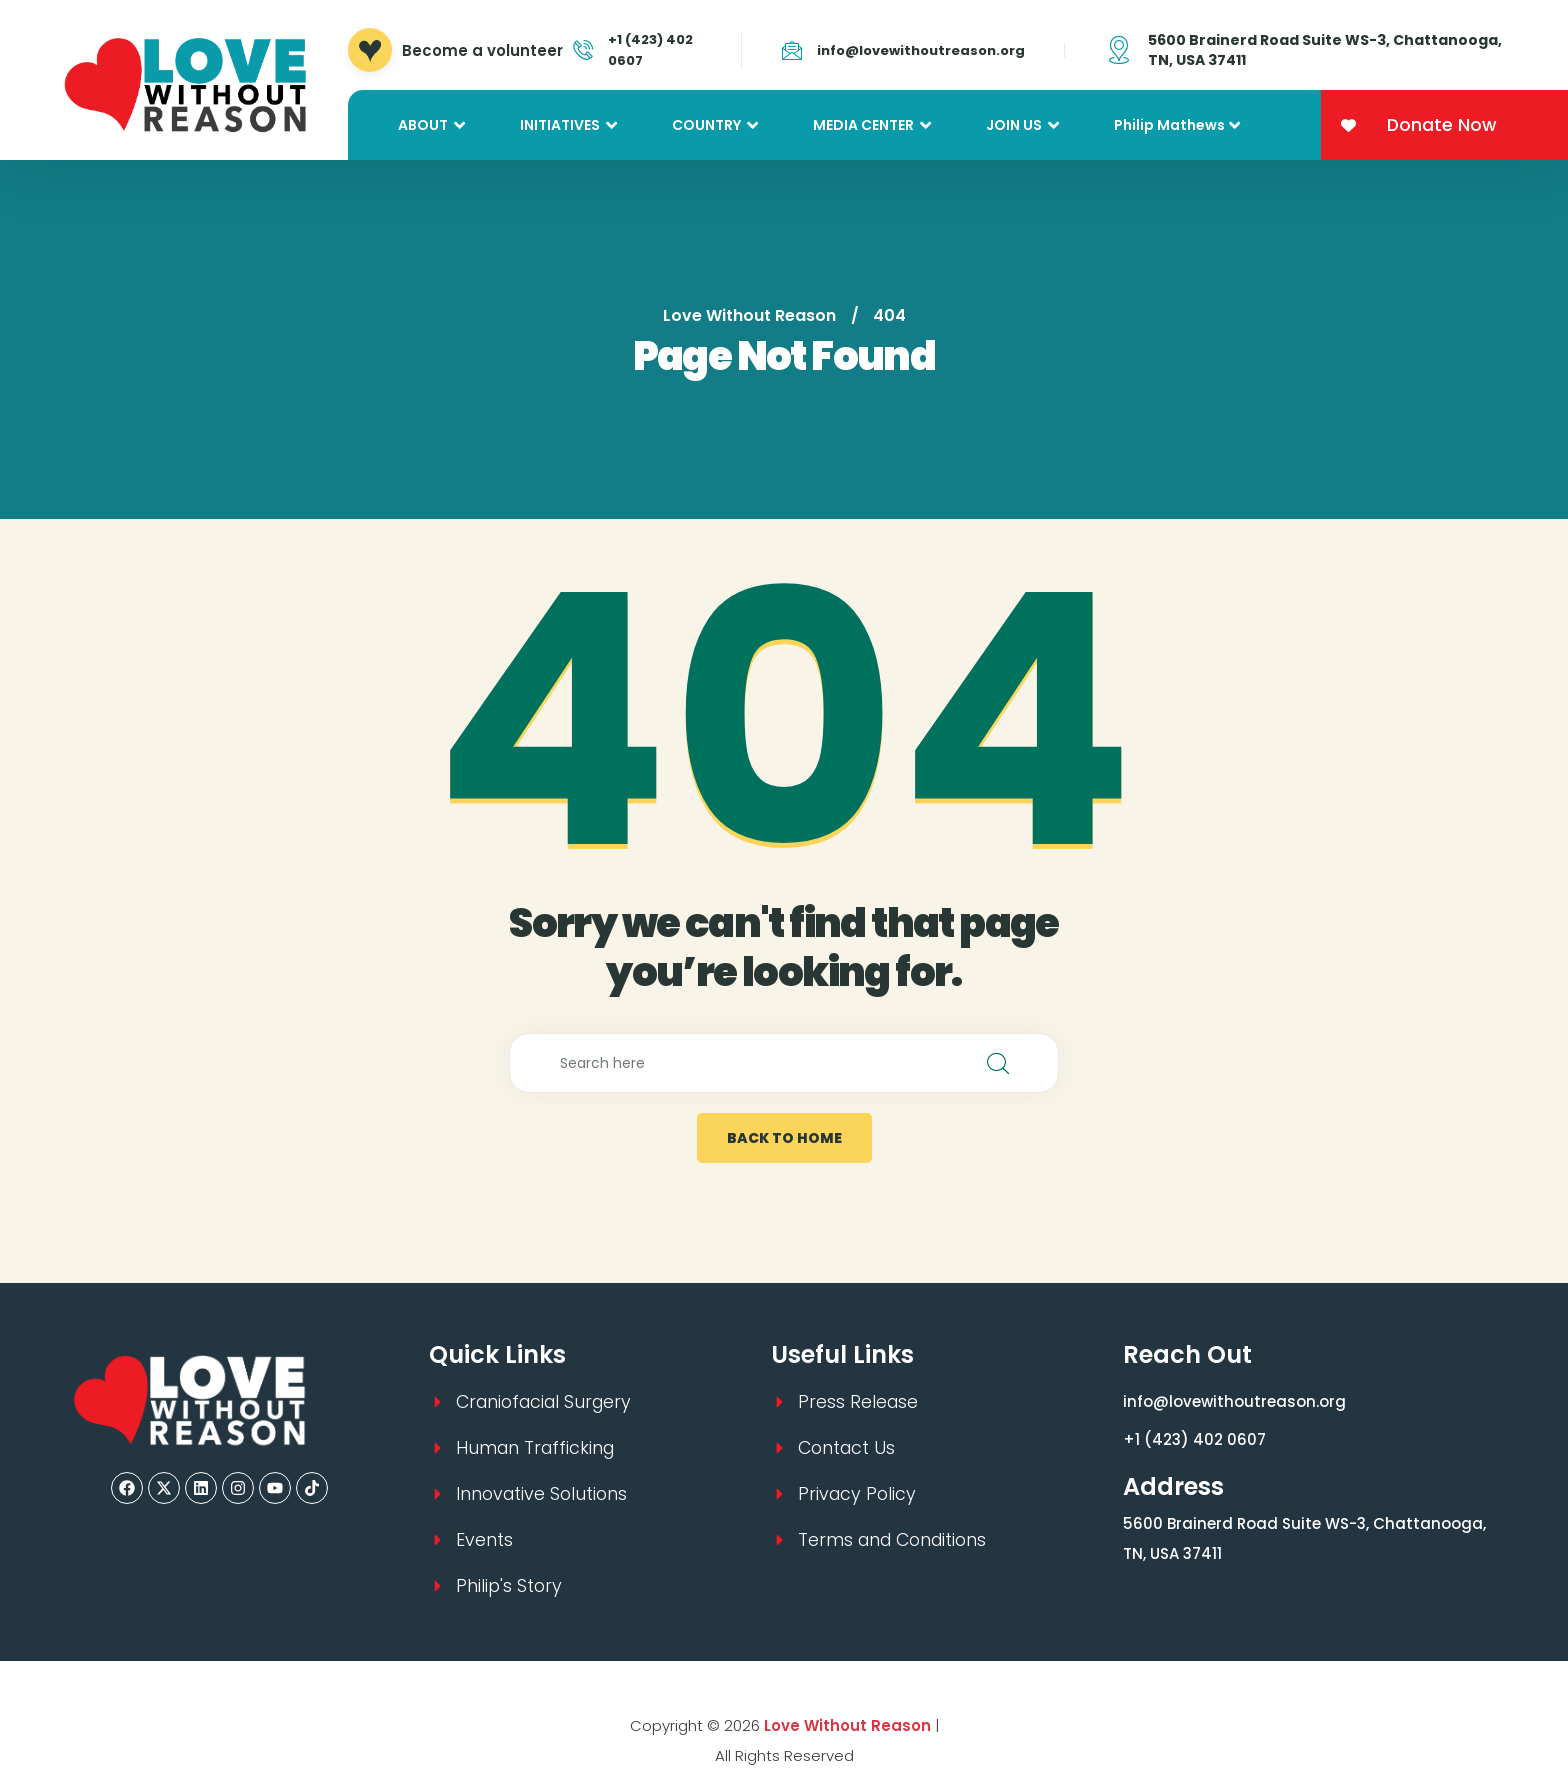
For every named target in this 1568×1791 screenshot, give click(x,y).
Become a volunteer (482, 50)
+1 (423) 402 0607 (1194, 1439)
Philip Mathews (1169, 125)
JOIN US (1014, 125)
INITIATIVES (560, 125)
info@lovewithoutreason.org (921, 50)
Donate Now (1442, 125)
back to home (784, 1138)
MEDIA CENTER (863, 125)
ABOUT (423, 125)
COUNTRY (706, 125)
